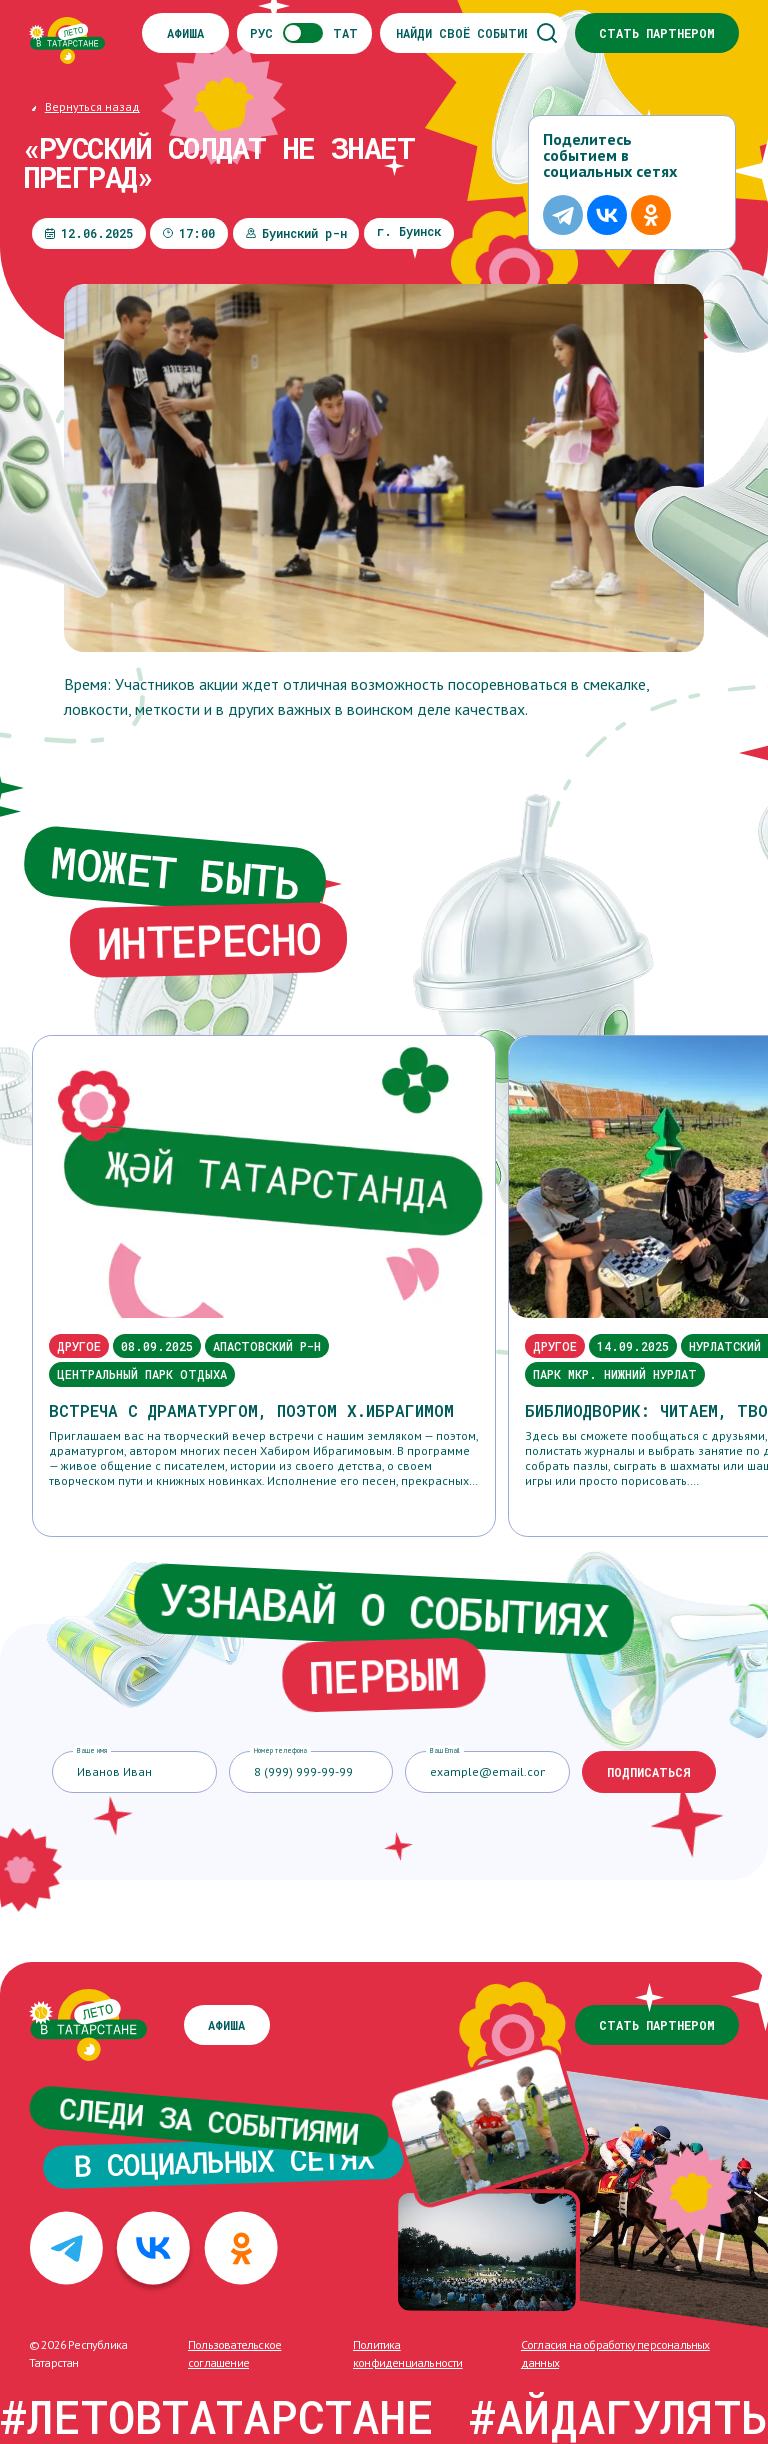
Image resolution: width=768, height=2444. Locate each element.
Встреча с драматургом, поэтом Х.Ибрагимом (251, 1410)
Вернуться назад (92, 106)
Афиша (185, 33)
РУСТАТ (304, 33)
